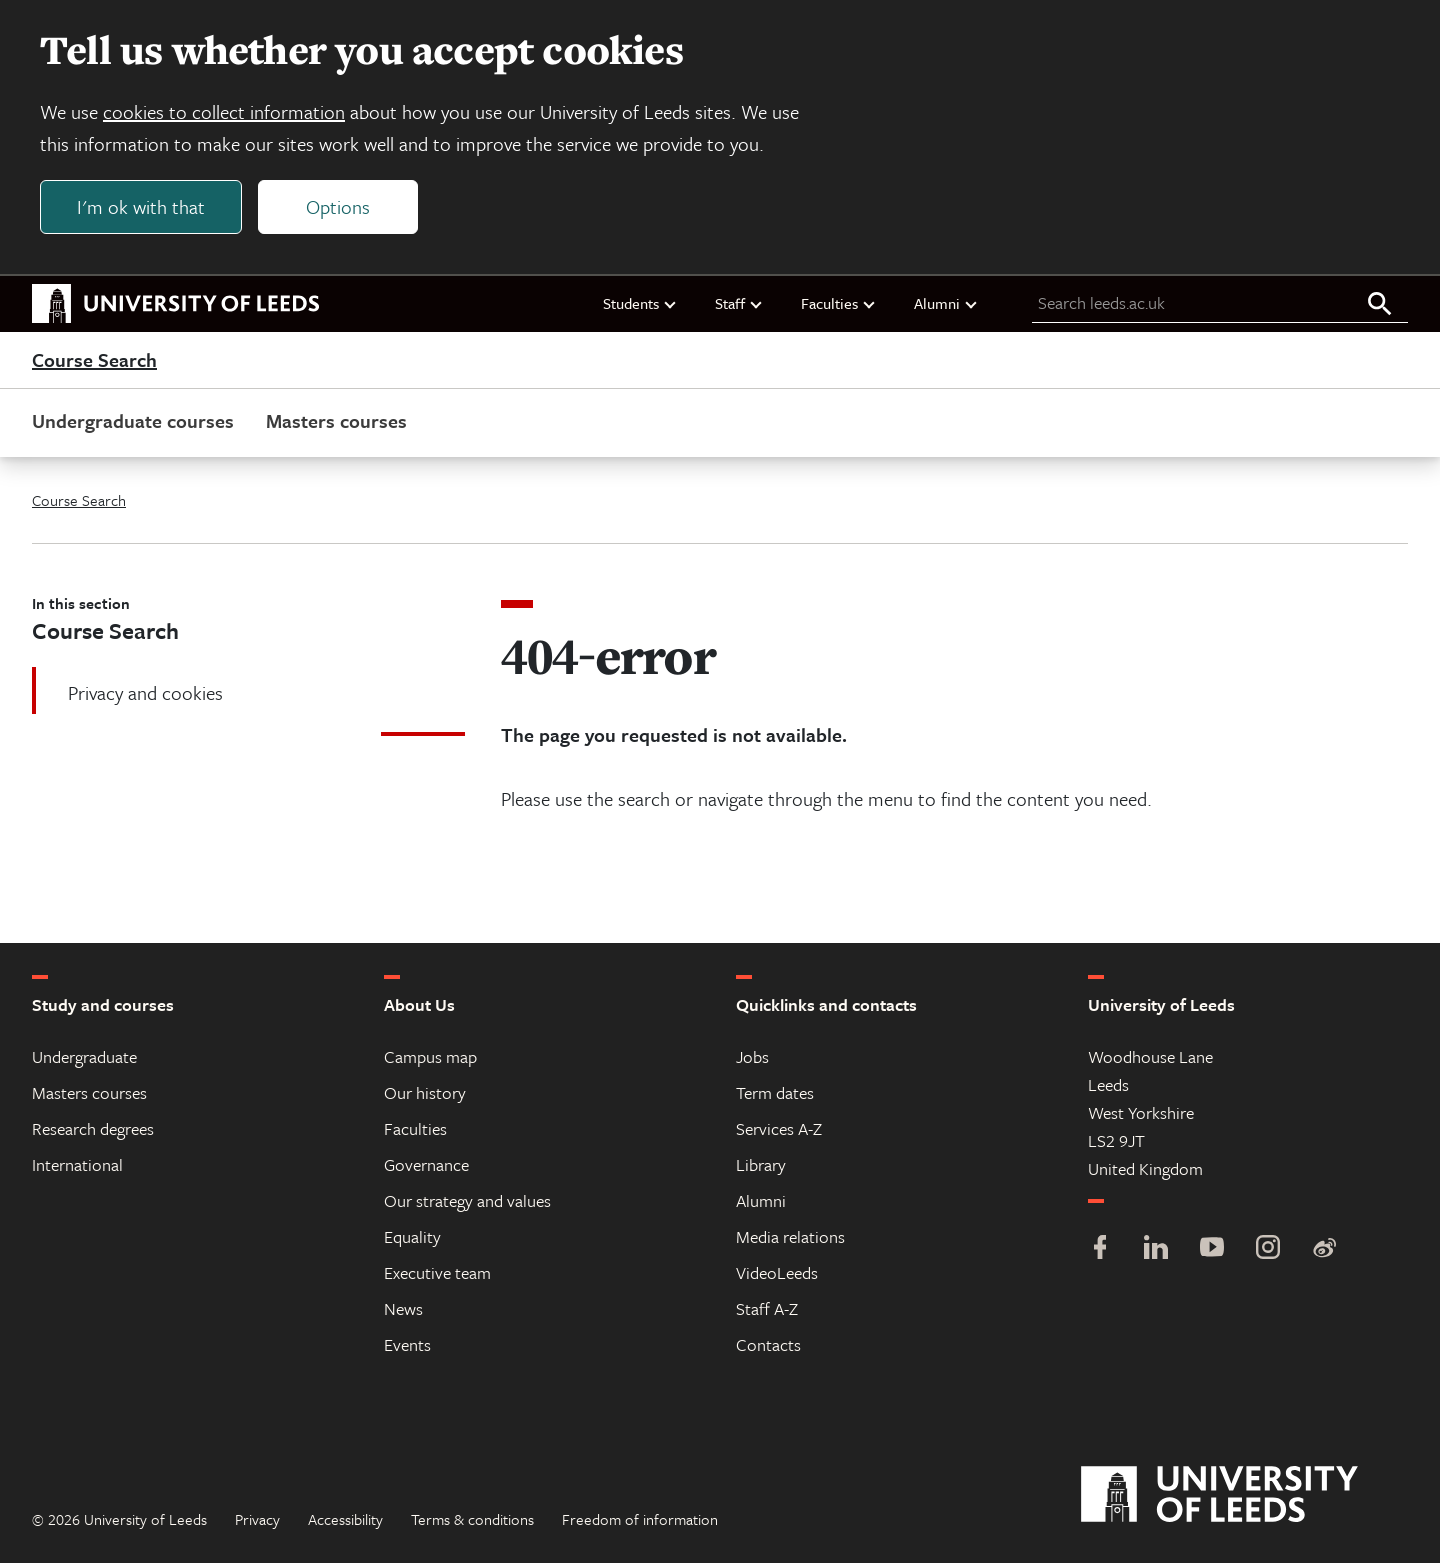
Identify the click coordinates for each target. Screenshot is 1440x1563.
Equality (412, 1236)
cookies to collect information (224, 111)
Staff (739, 303)
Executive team (437, 1272)
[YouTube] (1212, 1249)
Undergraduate (84, 1056)
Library (761, 1164)
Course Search (94, 360)
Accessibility (345, 1519)
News (403, 1308)
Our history (425, 1092)
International (77, 1164)
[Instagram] (1268, 1249)
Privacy (257, 1519)
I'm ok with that (141, 206)
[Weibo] (1324, 1249)
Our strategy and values (467, 1200)
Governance (426, 1164)
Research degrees (93, 1128)
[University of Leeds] (1244, 1495)
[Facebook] (1100, 1249)
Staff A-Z (767, 1308)
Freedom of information (640, 1519)
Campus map (430, 1056)
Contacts (768, 1344)
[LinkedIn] (1156, 1249)
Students (640, 303)
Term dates (775, 1092)
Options (338, 206)
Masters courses (336, 420)
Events (407, 1344)
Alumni (946, 303)
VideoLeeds (777, 1272)
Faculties (839, 303)
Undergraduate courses (133, 420)
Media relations (790, 1236)
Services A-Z (779, 1128)
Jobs (752, 1056)
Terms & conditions (472, 1519)
